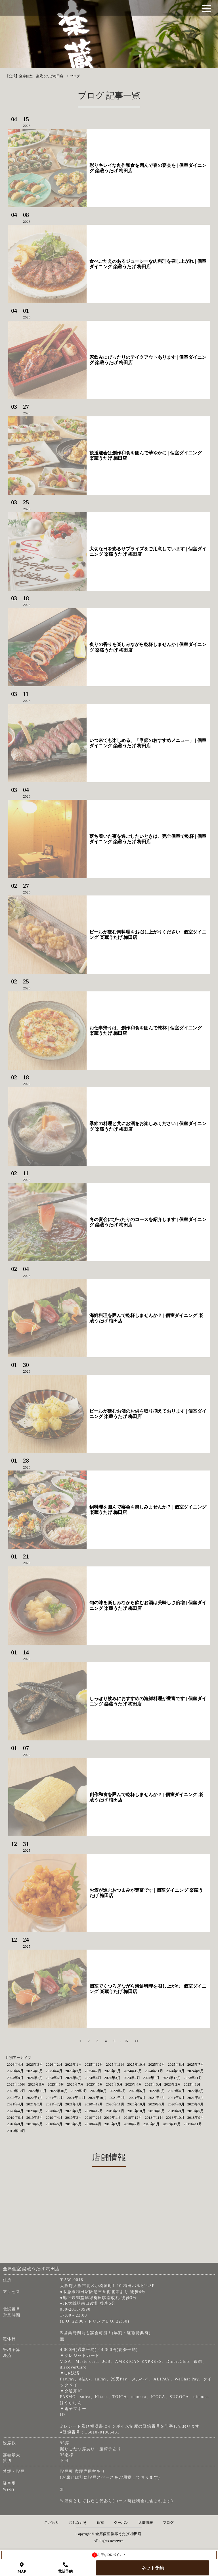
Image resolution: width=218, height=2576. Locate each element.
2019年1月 (112, 2117)
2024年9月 (195, 2071)
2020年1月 (73, 2111)
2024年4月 (93, 2078)
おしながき (78, 2523)
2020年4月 (15, 2111)
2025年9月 (156, 2064)
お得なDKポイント (109, 2555)
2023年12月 (171, 2078)
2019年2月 (93, 2117)
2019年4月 (54, 2117)
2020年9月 (156, 2104)
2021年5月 (195, 2097)
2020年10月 (136, 2104)
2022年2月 (15, 2097)
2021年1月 (73, 2104)
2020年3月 (34, 2111)
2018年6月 (54, 2124)
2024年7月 (34, 2078)
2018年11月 (154, 2117)
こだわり (51, 2523)
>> (137, 2041)
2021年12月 (55, 2097)
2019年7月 (195, 2111)
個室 (100, 2523)
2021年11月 (76, 2097)
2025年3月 (73, 2071)
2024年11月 (154, 2071)
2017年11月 (193, 2124)
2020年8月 (176, 2104)
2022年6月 (137, 2091)
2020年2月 (54, 2111)
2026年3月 (34, 2064)
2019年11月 (115, 2111)
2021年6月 (176, 2097)
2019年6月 (15, 2117)
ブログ (168, 2523)
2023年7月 (75, 2084)
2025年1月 (112, 2071)
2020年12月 (94, 2104)
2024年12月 (132, 2071)
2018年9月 (195, 2117)
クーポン (121, 2523)
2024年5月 (73, 2078)
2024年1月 (151, 2078)
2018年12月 (132, 2117)
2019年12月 (94, 2111)
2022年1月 (34, 2097)
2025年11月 (115, 2064)
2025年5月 (34, 2071)
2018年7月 (34, 2124)
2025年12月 (94, 2064)
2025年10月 (136, 2064)
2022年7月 (118, 2091)
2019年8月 (176, 2111)
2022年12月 (16, 2091)
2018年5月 (73, 2124)
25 (126, 2041)
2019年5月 (34, 2117)
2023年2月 (172, 2084)
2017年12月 (171, 2124)
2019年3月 (73, 2117)
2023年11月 (193, 2078)
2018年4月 (93, 2124)
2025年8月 (176, 2064)
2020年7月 (195, 2104)
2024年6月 (54, 2078)
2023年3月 (153, 2084)
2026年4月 (15, 2064)
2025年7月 (195, 2064)
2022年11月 (37, 2091)
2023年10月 (16, 2084)
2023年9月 (36, 2084)
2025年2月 (93, 2071)
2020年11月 (115, 2104)
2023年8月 (56, 2084)
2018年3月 (112, 2124)
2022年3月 (195, 2091)
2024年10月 (175, 2071)
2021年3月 (34, 2104)
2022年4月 (176, 2091)
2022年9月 (79, 2091)
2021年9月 (118, 2097)
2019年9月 (156, 2111)
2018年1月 (151, 2124)
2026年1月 (73, 2064)
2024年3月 (112, 2078)
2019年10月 (136, 2111)
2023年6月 (95, 2084)
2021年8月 (137, 2097)
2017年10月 (16, 2131)
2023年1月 (192, 2084)
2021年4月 (15, 2104)
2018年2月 (131, 2124)
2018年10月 (175, 2117)
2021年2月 (54, 2104)
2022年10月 (58, 2091)
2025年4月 (54, 2071)
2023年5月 (114, 2084)
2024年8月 (15, 2078)
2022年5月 (156, 2091)
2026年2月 (54, 2064)
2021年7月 (156, 2097)
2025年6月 (15, 2071)
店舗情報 (145, 2523)
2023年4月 (133, 2084)
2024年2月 (131, 2078)
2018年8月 (15, 2124)
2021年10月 (97, 2097)
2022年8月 (98, 2091)
